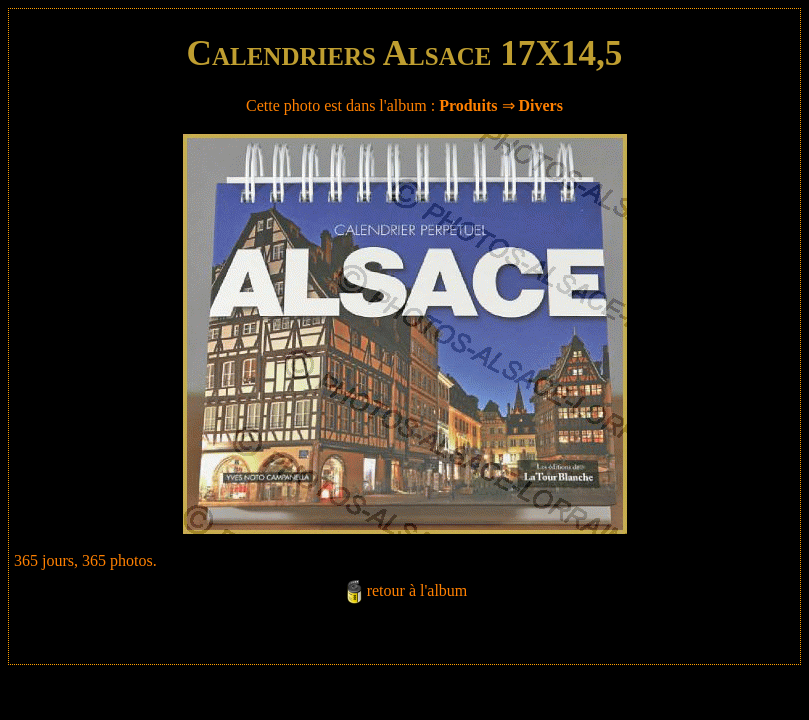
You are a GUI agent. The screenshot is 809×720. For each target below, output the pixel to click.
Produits (468, 105)
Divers (541, 105)
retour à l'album (417, 590)
